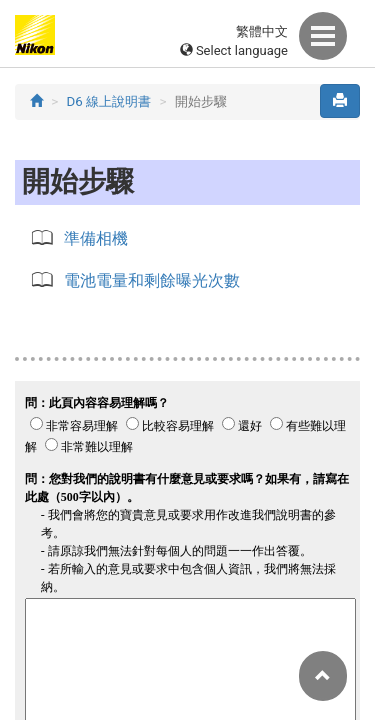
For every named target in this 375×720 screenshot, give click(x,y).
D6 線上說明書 (109, 101)
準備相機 (96, 238)
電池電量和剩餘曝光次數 (152, 280)
